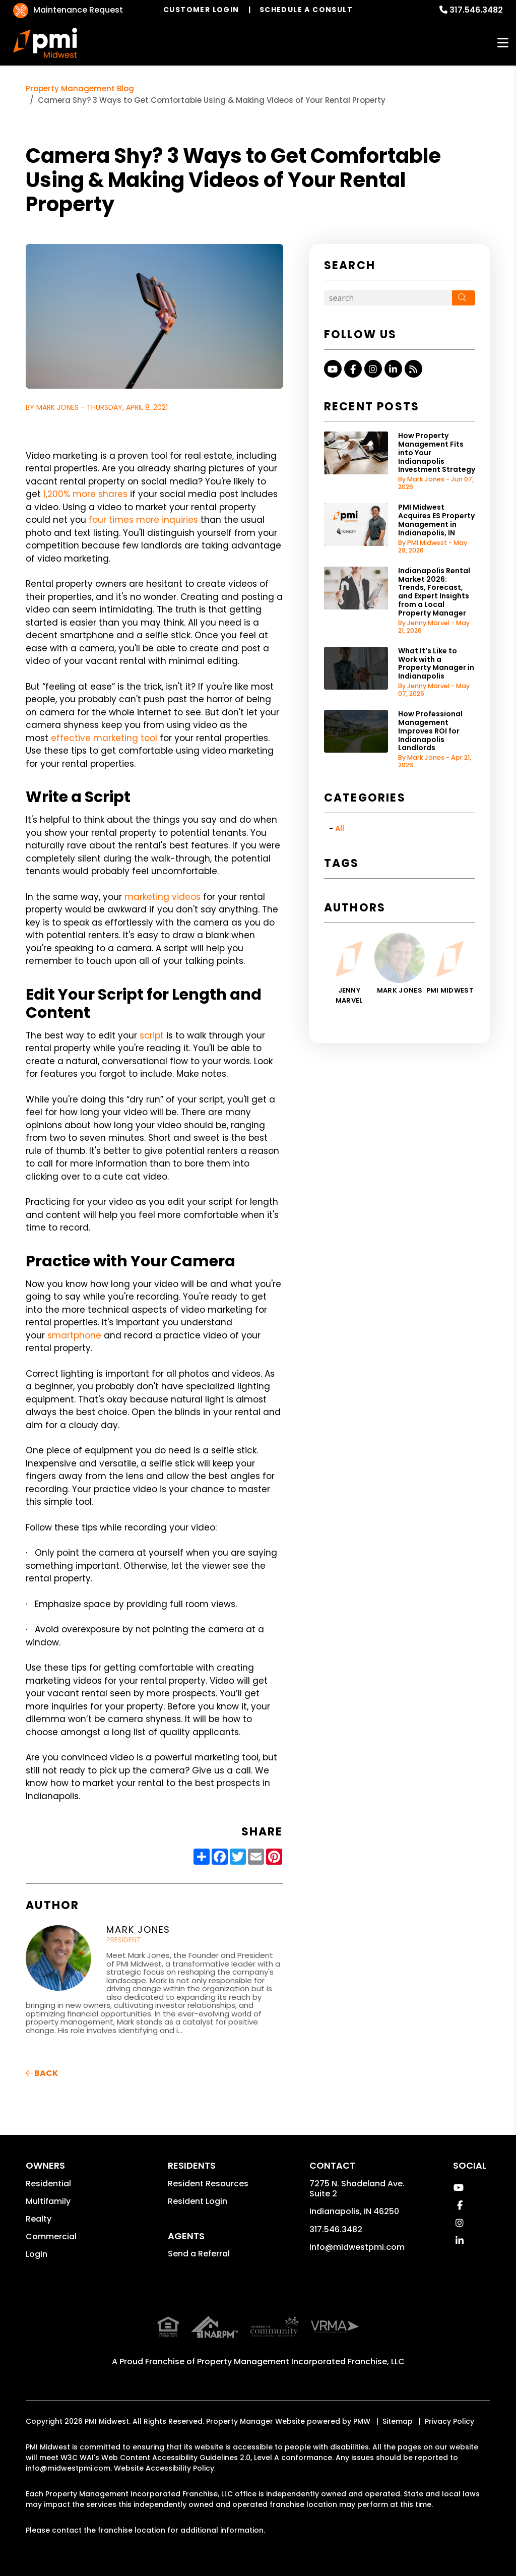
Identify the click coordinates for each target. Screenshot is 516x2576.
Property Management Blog (80, 88)
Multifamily (48, 2201)
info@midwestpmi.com (357, 2247)
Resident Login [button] (197, 2201)
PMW (361, 2399)
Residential (48, 2183)
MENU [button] (502, 43)
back (42, 2073)
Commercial (51, 2236)
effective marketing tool (102, 738)
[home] (45, 43)
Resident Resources (208, 2183)
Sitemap (397, 2399)
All (339, 828)
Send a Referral (199, 2253)
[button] (333, 369)
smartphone (73, 1335)
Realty (38, 2219)
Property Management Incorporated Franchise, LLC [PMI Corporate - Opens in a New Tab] (301, 2339)
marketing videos (161, 897)
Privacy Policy (449, 2399)
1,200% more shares (84, 494)
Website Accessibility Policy (164, 2446)
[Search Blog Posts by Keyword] (388, 297)
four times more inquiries (142, 520)
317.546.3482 (476, 10)
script (150, 1035)
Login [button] (36, 2254)
